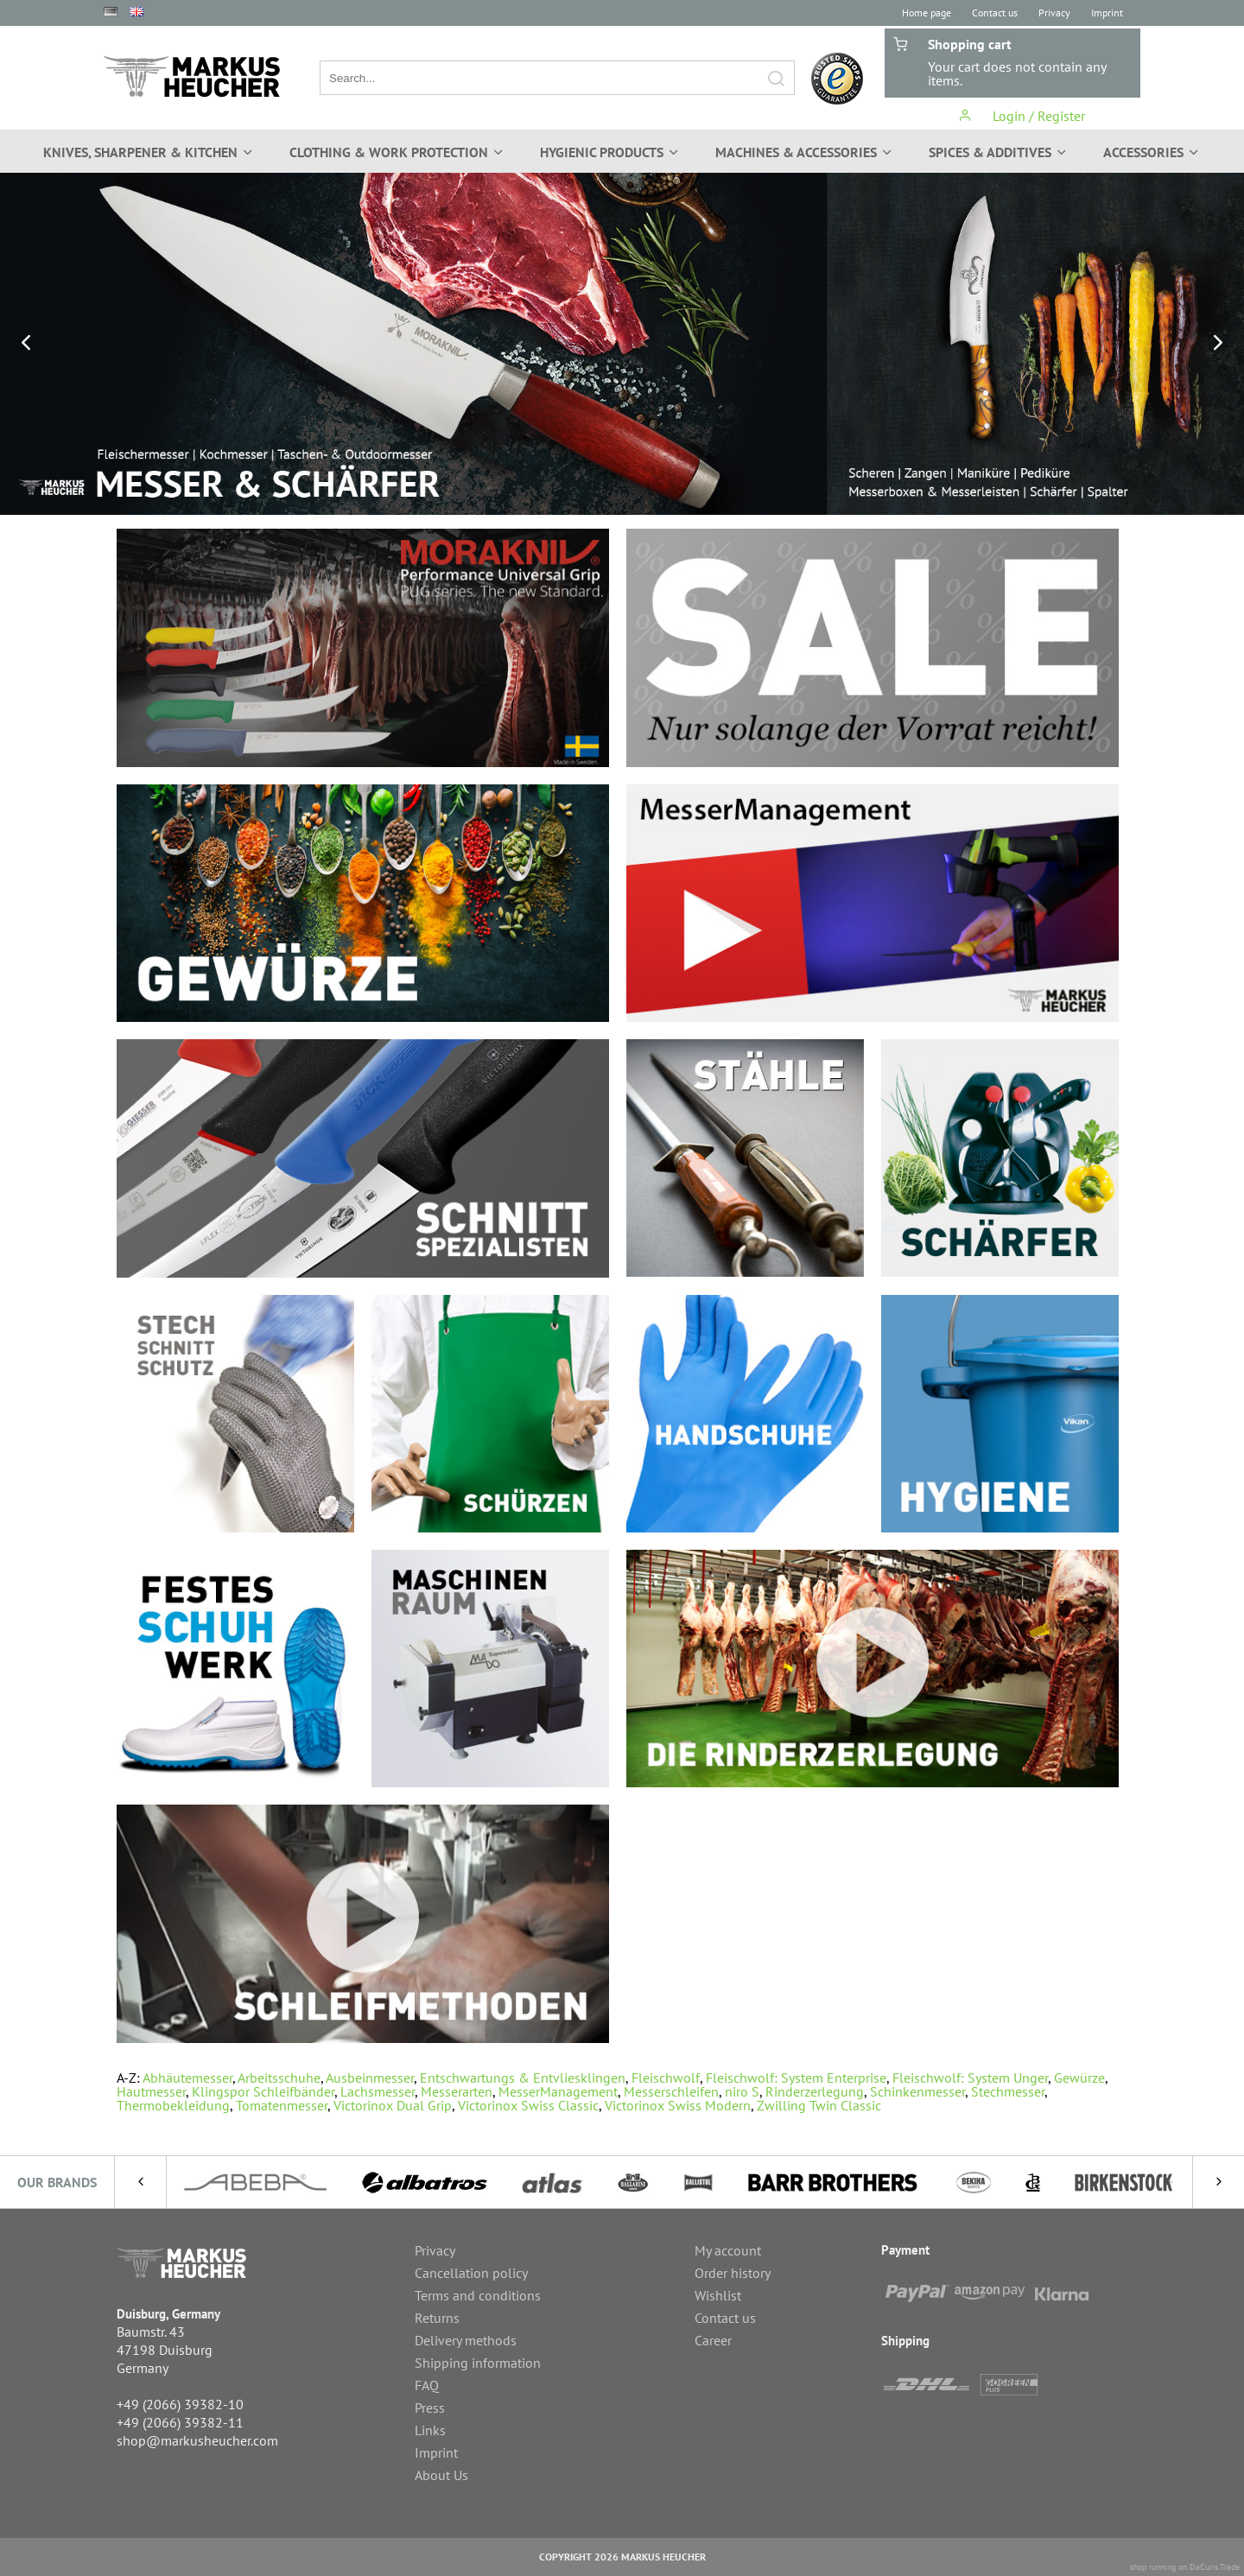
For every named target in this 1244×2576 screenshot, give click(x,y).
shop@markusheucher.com (197, 2440)
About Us (441, 2475)
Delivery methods (466, 2340)
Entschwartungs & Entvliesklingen (522, 2077)
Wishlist (718, 2295)
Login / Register (1021, 115)
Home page (926, 12)
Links (430, 2430)
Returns (437, 2318)
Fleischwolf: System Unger (970, 2077)
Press (430, 2407)
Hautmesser (151, 2091)
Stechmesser (1007, 2091)
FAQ (427, 2385)
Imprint (1107, 12)
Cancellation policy (471, 2273)
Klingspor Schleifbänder (263, 2091)
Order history (733, 2273)
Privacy (1054, 12)
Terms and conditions (478, 2295)
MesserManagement (558, 2091)
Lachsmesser (377, 2091)
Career (713, 2340)
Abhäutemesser (187, 2077)
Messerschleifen (671, 2091)
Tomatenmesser (281, 2105)
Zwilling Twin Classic (819, 2105)
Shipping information (478, 2363)
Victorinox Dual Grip (392, 2105)
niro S (742, 2091)
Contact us (995, 12)
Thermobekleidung (173, 2105)
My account (728, 2250)
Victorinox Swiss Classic (528, 2105)
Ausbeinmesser (370, 2077)
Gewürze (1079, 2077)
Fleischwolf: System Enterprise (796, 2077)
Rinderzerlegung (814, 2091)
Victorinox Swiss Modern (678, 2105)
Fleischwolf (666, 2077)
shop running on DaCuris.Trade (1185, 2567)
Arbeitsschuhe (279, 2077)
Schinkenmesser (917, 2091)
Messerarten (456, 2091)
